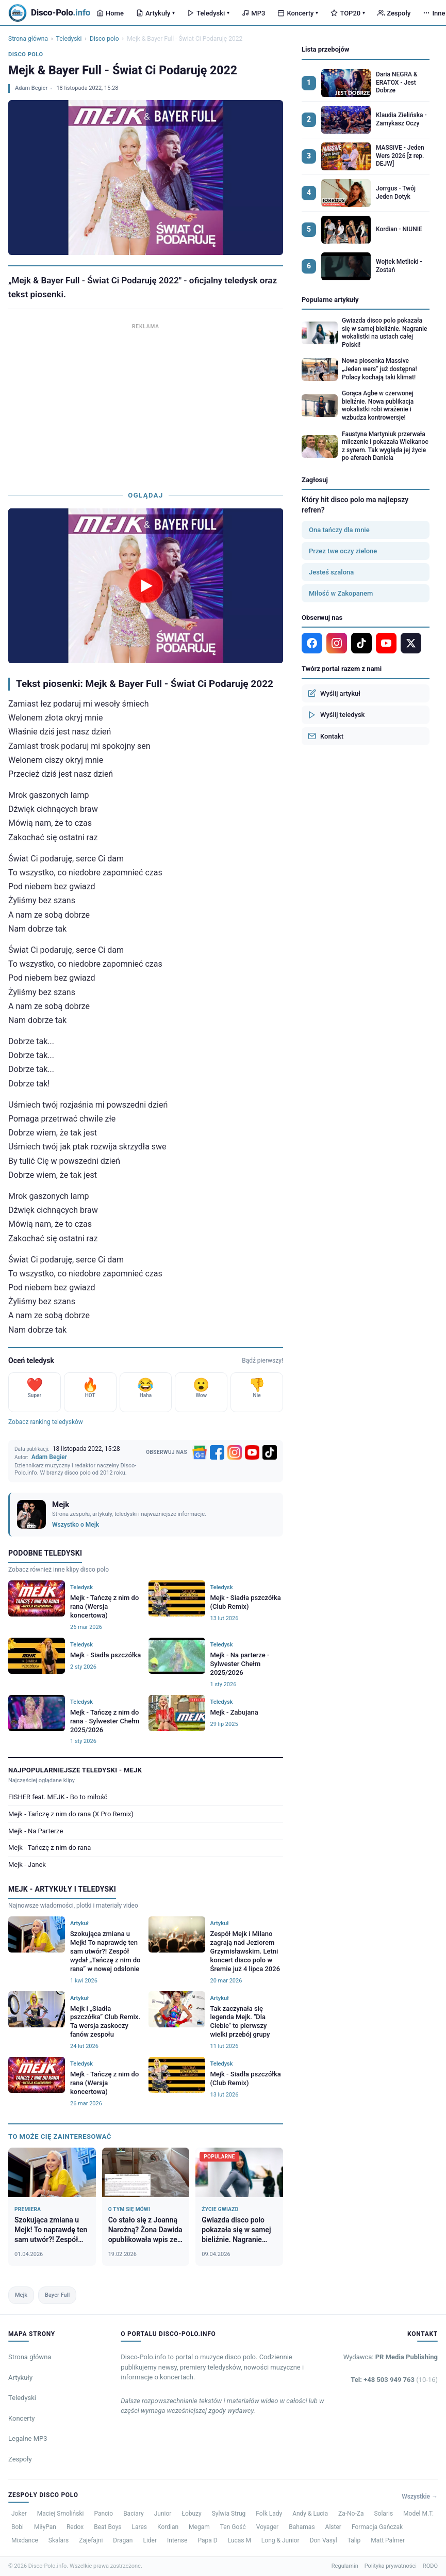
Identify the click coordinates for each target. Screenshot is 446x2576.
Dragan (123, 2540)
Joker (19, 2513)
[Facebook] (217, 1452)
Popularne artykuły (330, 299)
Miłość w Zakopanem (341, 593)
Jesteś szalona (331, 572)
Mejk (21, 2295)
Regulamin (345, 2566)
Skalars (58, 2540)
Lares (139, 2527)
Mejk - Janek (27, 1864)
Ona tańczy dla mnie (339, 530)
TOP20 (348, 13)
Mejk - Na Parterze (35, 1831)
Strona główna (28, 38)
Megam (199, 2527)
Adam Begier (31, 88)
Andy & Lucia (310, 2513)
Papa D (207, 2540)
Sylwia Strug (229, 2513)
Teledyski (208, 13)
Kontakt (325, 736)
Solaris (383, 2513)
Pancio (103, 2513)
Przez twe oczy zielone (343, 551)
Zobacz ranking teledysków (45, 1422)
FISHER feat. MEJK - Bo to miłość (57, 1797)
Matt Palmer (388, 2540)
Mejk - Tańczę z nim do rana (49, 1847)
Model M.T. (418, 2513)
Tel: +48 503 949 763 (394, 2379)
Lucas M (239, 2540)
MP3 (253, 13)
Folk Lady (269, 2513)
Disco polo (104, 38)
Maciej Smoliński (60, 2513)
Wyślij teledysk (336, 715)
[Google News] (199, 1452)
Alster (333, 2527)
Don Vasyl (323, 2540)
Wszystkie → (420, 2496)
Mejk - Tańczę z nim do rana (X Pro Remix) (71, 1814)
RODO (430, 2566)
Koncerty (297, 13)
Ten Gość (233, 2527)
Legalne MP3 (27, 2438)
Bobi (17, 2527)
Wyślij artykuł (334, 693)
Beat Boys (107, 2527)
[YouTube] (252, 1452)
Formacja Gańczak (377, 2527)
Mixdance (24, 2540)
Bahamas (302, 2527)
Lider (150, 2540)
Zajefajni (91, 2540)
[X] (411, 643)
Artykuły (155, 13)
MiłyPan (45, 2527)
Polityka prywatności (391, 2566)
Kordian (167, 2527)
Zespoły (393, 13)
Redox (75, 2527)
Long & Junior (280, 2540)
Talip (354, 2540)
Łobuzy (191, 2513)
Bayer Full (57, 2295)
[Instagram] (234, 1452)
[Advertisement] (145, 404)
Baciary (133, 2513)
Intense (177, 2540)
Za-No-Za (351, 2513)
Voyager (267, 2527)
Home (110, 13)
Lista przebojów (325, 49)
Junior (163, 2513)
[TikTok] (269, 1452)
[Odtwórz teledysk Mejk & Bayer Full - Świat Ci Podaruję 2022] (145, 585)
